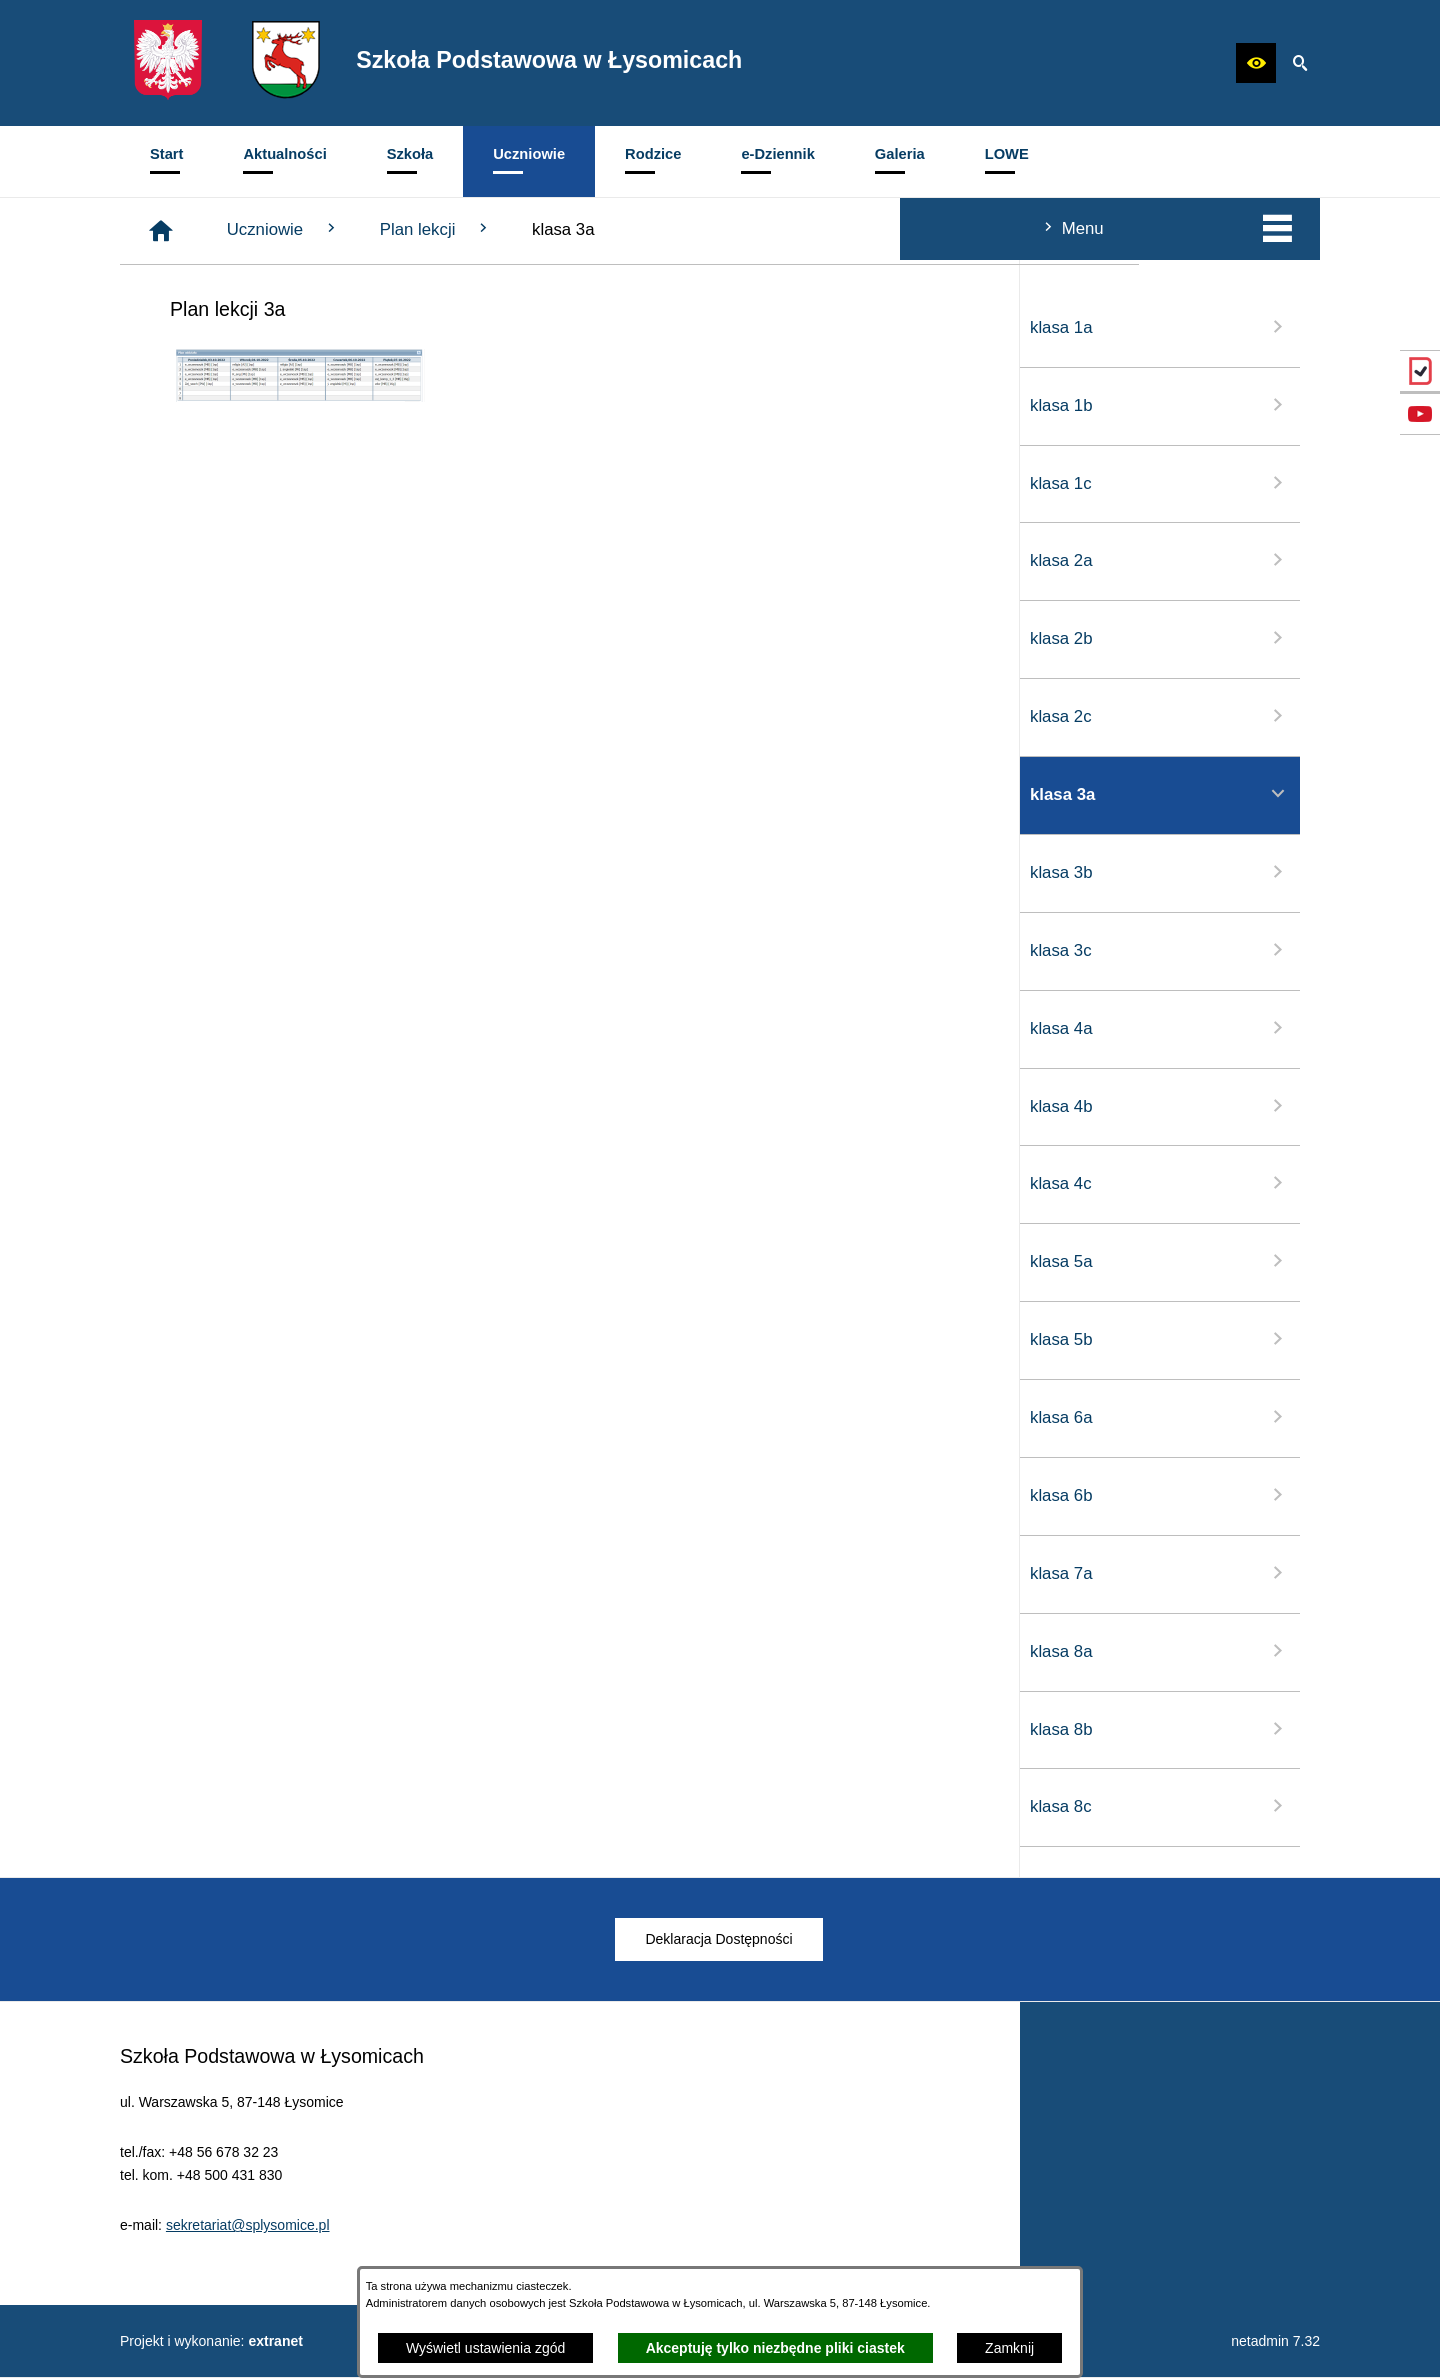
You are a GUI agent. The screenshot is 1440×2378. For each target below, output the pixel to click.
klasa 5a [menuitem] (260, 1261)
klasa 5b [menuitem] (260, 1339)
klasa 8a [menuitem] (260, 1651)
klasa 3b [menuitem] (260, 872)
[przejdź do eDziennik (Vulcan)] (1420, 371)
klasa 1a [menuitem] (260, 327)
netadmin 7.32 (1275, 2341)
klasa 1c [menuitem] (260, 483)
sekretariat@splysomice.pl (248, 2252)
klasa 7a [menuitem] (260, 1573)
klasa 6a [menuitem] (260, 1417)
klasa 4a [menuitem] (260, 1028)
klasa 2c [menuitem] (260, 716)
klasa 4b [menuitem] (260, 1106)
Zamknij (1009, 2348)
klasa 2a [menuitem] (260, 560)
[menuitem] (166, 161)
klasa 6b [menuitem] (260, 1495)
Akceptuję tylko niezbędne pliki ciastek (775, 2348)
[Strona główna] (462, 231)
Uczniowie (584, 229)
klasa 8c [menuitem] (260, 1806)
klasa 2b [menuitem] (260, 638)
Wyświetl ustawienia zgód (485, 2348)
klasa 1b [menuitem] (260, 405)
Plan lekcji (737, 229)
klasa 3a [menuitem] (260, 794)
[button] (1256, 63)
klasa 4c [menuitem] (260, 1183)
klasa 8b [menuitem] (260, 1729)
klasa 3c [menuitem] (260, 950)
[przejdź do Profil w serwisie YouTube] (1420, 414)
